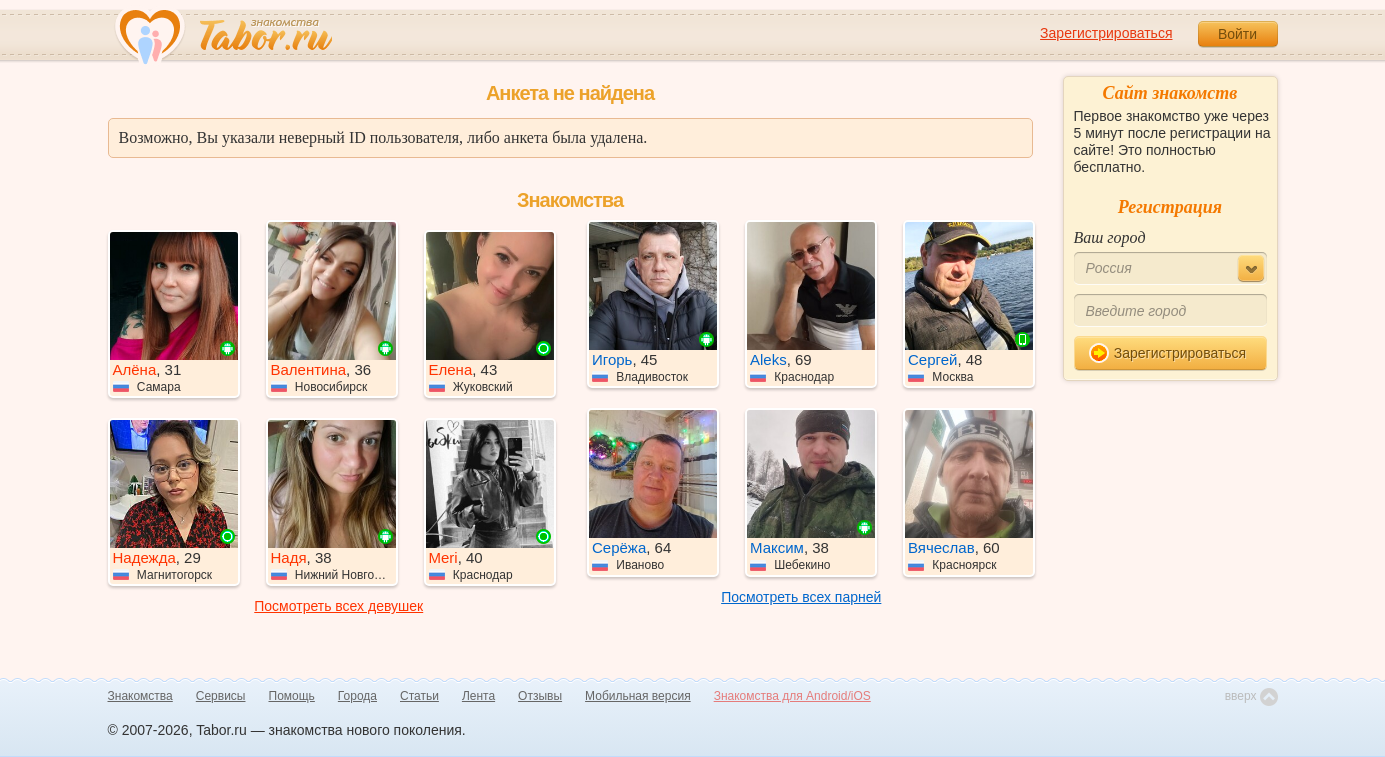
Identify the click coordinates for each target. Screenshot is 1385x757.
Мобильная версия (638, 696)
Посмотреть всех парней (801, 597)
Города (357, 696)
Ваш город (1110, 237)
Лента (478, 696)
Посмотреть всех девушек (338, 606)
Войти (1237, 34)
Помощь (292, 696)
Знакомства (140, 696)
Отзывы (540, 696)
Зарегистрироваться (1106, 33)
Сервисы (221, 696)
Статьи (419, 696)
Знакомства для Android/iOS (792, 696)
